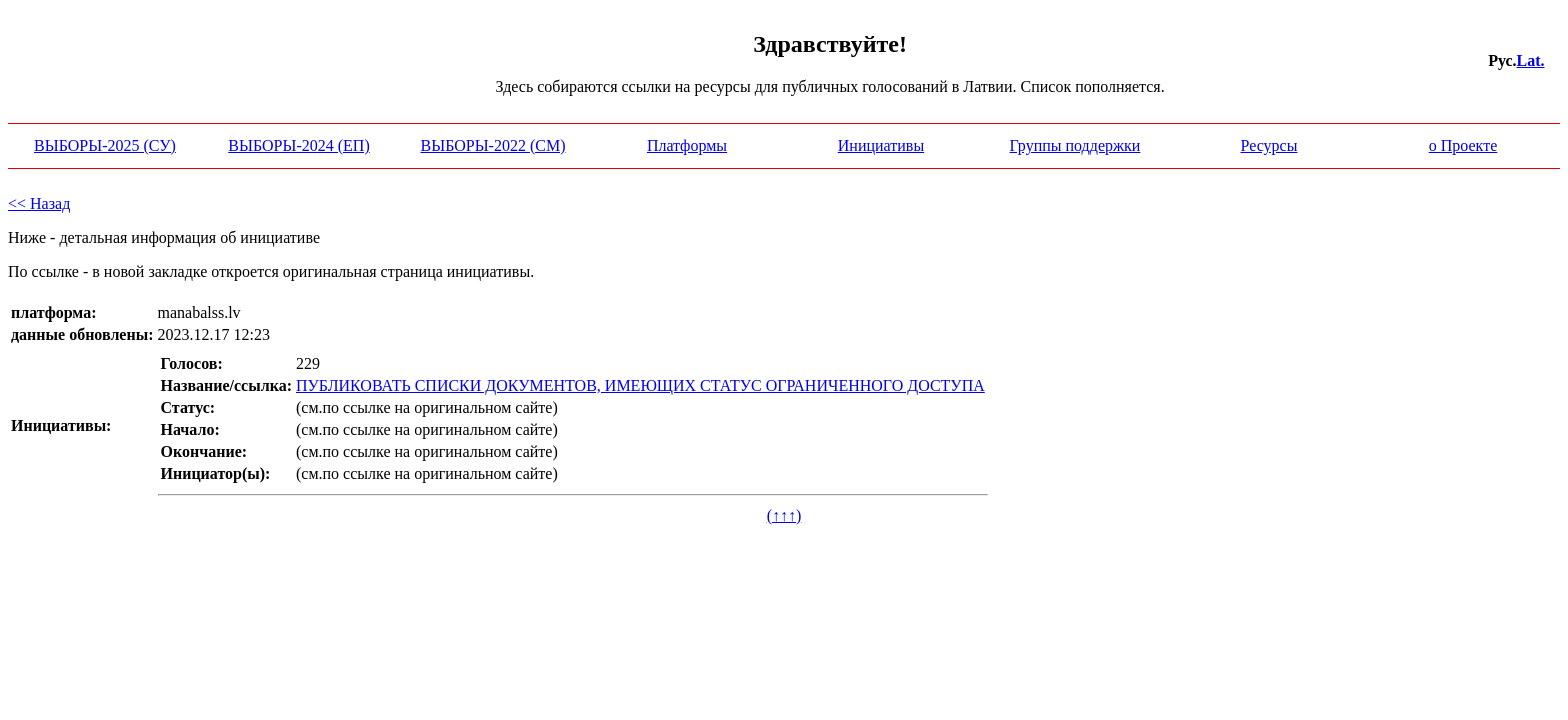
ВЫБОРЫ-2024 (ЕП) (298, 145)
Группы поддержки (1075, 145)
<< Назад (39, 203)
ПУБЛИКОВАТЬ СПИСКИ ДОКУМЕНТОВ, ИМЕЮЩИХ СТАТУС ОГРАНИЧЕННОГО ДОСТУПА (640, 385)
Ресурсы (1269, 145)
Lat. (1531, 60)
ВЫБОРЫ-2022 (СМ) (493, 145)
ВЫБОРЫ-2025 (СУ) (105, 145)
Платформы (687, 145)
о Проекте (1463, 145)
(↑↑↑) (784, 515)
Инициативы (881, 145)
